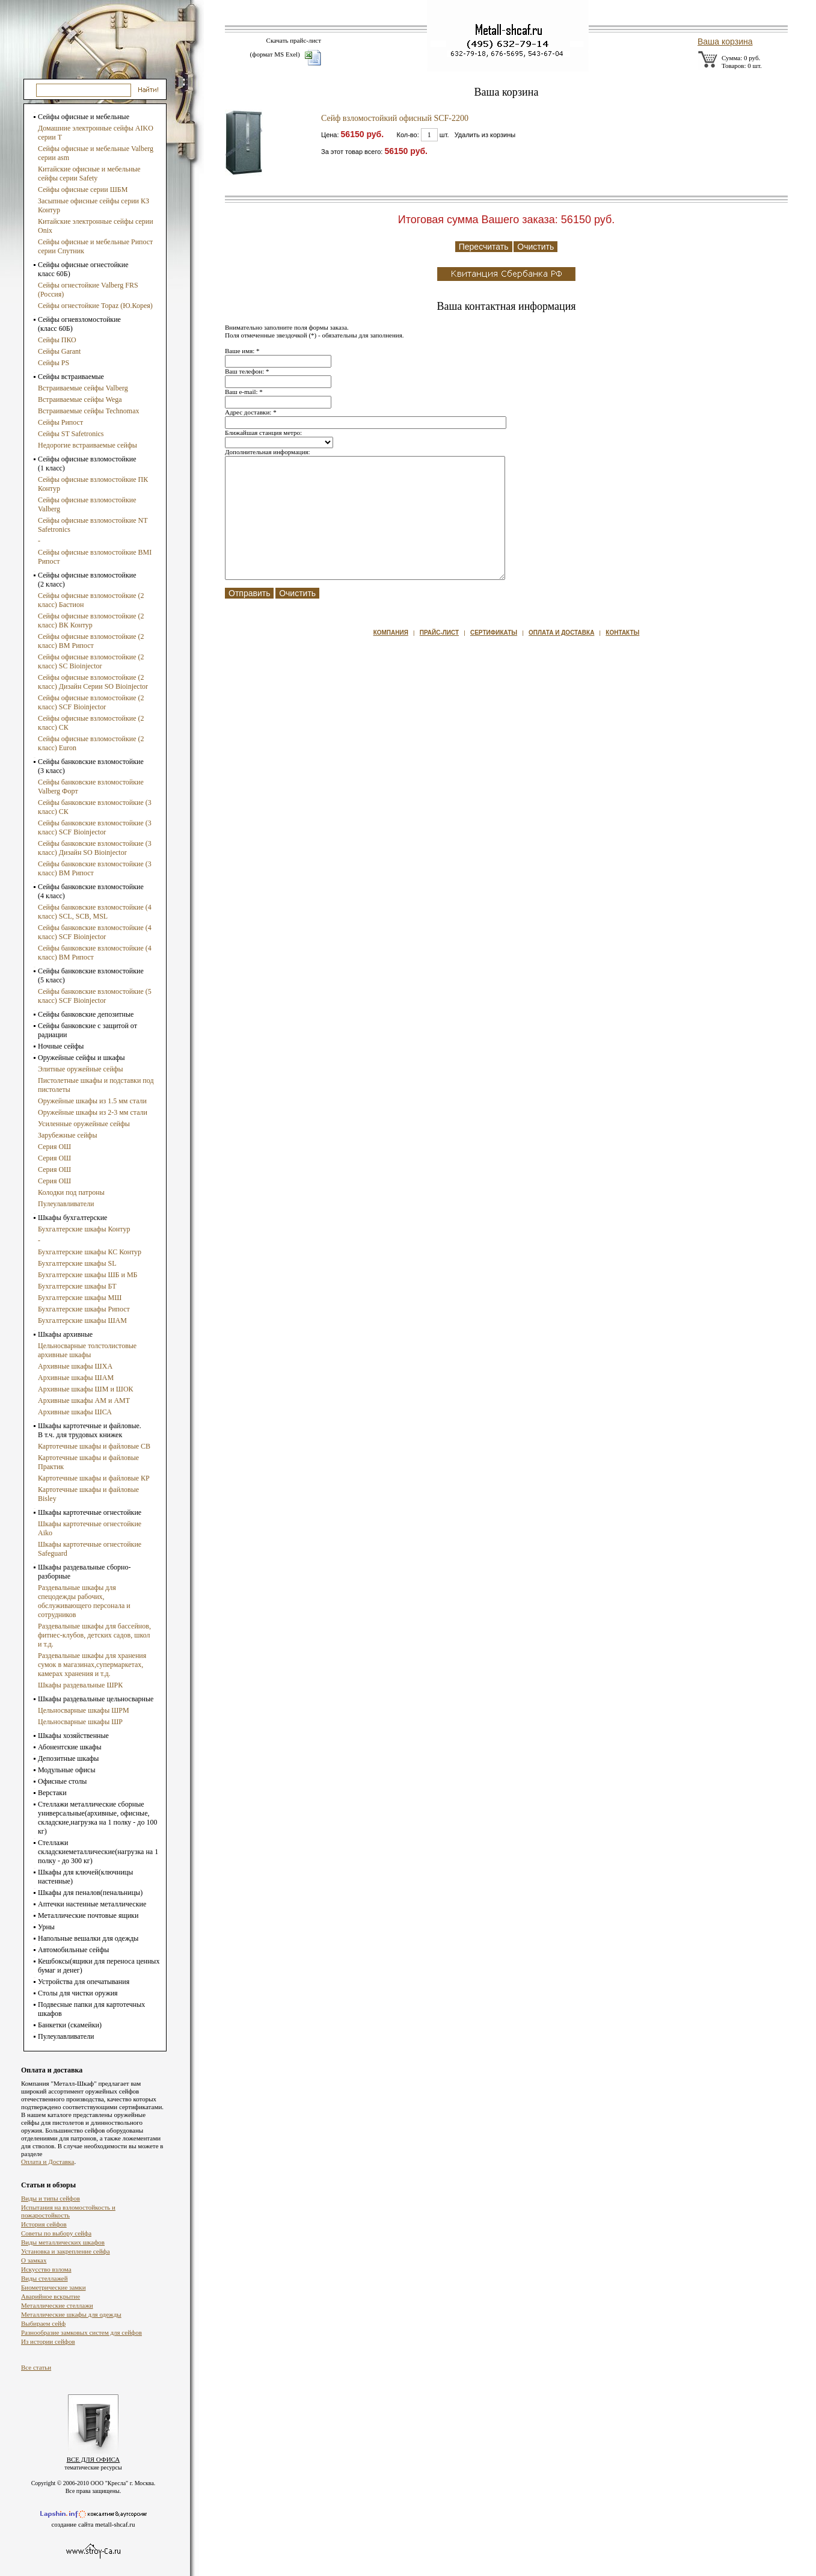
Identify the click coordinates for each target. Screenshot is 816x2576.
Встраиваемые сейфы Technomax (88, 411)
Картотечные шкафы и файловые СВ (94, 1446)
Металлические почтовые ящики (88, 1915)
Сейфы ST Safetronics (71, 434)
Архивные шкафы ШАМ (76, 1377)
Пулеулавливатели (66, 1204)
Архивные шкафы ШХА (75, 1366)
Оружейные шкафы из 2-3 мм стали (92, 1112)
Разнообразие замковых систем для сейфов (81, 2332)
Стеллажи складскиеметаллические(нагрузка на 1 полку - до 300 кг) (98, 1851)
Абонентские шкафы (70, 1747)
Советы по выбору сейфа (56, 2233)
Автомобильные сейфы (73, 1950)
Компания (390, 632)
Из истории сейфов (48, 2341)
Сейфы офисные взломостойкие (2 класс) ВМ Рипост (91, 641)
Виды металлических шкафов (63, 2242)
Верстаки (52, 1793)
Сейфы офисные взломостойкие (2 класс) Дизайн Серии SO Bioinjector (93, 682)
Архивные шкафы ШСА (75, 1412)
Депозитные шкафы (68, 1758)
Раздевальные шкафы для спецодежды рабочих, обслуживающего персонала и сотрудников (84, 1601)
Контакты (622, 632)
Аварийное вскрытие (50, 2296)
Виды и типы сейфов (50, 2198)
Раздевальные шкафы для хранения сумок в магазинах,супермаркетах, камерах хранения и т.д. (92, 1664)
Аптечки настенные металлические (92, 1904)
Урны (46, 1927)
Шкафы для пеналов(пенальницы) (90, 1892)
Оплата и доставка (561, 632)
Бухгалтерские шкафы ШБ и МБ (87, 1275)
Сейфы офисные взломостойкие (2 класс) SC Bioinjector (91, 661)
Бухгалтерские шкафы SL (77, 1263)
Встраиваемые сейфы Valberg (83, 388)
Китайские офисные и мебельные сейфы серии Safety (89, 173)
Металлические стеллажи (57, 2305)
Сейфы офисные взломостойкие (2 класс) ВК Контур (91, 620)
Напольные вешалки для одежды (88, 1938)
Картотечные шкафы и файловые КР (94, 1478)
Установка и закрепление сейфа (65, 2251)
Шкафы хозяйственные (73, 1735)
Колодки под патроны (71, 1192)
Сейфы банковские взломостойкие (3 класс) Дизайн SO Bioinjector (95, 848)
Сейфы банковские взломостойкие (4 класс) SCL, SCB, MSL (95, 911)
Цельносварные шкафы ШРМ (83, 1710)
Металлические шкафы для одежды (71, 2314)
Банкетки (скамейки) (70, 2025)
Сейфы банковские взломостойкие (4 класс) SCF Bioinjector (95, 932)
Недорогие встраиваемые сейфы (87, 445)
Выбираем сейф (43, 2323)
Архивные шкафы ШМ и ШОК (85, 1389)
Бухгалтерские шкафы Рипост (84, 1309)
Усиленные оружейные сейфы (84, 1124)
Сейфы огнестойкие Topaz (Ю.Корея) (95, 305)
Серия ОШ (54, 1146)
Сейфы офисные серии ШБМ (82, 189)
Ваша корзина (725, 41)
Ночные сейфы (61, 1046)
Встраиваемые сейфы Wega (80, 399)
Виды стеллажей (44, 2278)
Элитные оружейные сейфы (80, 1069)
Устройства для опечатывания (83, 1981)
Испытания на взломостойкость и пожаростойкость (68, 2211)
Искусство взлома (46, 2269)
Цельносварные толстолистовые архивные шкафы (87, 1350)
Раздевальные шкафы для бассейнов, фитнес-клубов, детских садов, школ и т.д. (94, 1635)
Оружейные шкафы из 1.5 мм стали (92, 1101)
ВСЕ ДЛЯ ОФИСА (93, 2459)
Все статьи (36, 2367)
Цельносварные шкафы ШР (80, 1722)
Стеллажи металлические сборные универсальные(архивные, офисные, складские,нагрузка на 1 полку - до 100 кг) (97, 1817)
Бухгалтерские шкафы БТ (77, 1286)
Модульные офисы (66, 1770)
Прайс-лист (439, 632)
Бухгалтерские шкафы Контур (84, 1229)
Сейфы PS (53, 363)
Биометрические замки (53, 2287)
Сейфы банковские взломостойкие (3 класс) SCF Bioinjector (95, 827)
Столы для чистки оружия (78, 1993)
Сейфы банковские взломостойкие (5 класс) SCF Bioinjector (95, 996)
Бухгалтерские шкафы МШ (79, 1297)
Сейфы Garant (59, 351)
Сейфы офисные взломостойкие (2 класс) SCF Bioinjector (91, 702)
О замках (33, 2260)
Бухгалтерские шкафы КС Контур (89, 1252)
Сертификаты (493, 632)
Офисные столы (62, 1781)
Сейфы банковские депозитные (85, 1014)
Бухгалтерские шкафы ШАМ (82, 1320)
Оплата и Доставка (47, 2161)
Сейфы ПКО (57, 340)
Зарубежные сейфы (67, 1135)
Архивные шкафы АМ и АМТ (84, 1400)
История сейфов (44, 2224)
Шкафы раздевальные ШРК (80, 1685)
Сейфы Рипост (60, 422)
